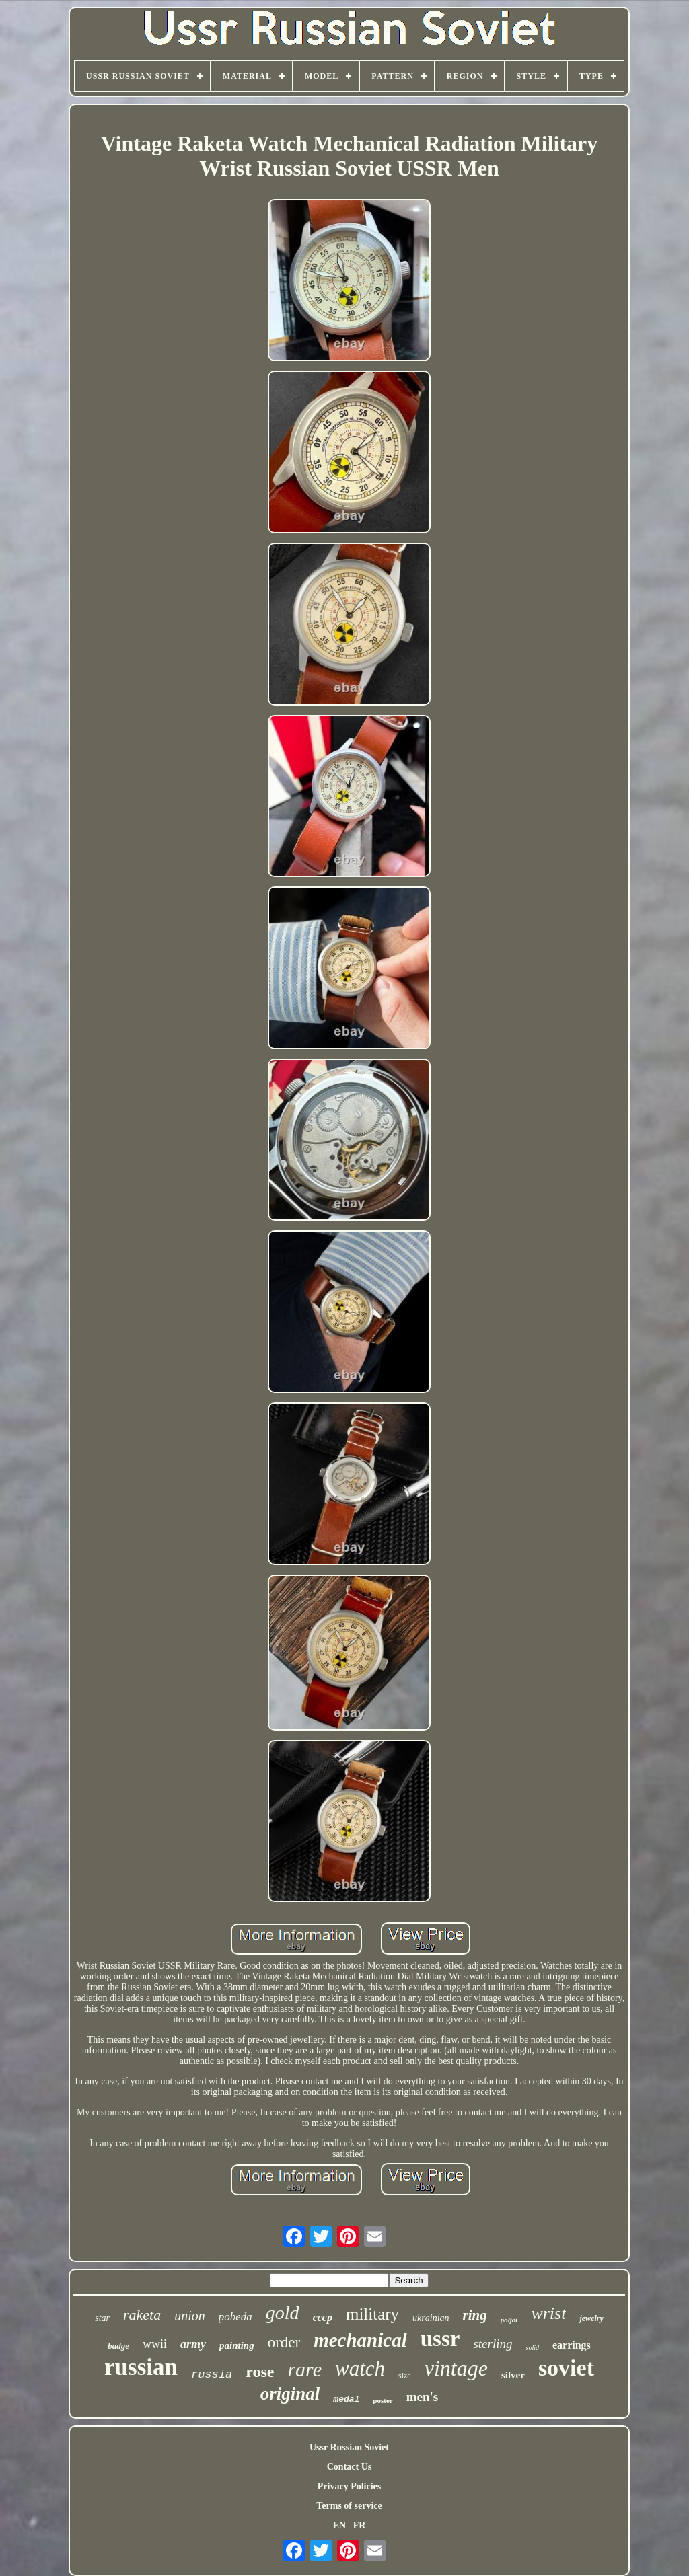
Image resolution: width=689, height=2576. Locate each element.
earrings (571, 2345)
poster (382, 2400)
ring (475, 2315)
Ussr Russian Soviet (349, 2447)
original (290, 2394)
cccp (322, 2317)
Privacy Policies (349, 2486)
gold (282, 2312)
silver (513, 2375)
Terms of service (349, 2506)
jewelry (591, 2318)
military (372, 2314)
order (284, 2342)
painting (236, 2345)
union (189, 2315)
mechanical (360, 2340)
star (102, 2318)
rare (304, 2369)
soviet (566, 2367)
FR (359, 2525)
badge (118, 2346)
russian (141, 2367)
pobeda (235, 2316)
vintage (456, 2368)
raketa (142, 2314)
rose (260, 2371)
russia (211, 2374)
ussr (440, 2338)
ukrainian (430, 2318)
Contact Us (349, 2467)
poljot (509, 2320)
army (193, 2344)
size (404, 2375)
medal (346, 2399)
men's (422, 2397)
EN (339, 2525)
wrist (548, 2313)
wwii (155, 2344)
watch (360, 2368)
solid (531, 2347)
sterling (492, 2344)
